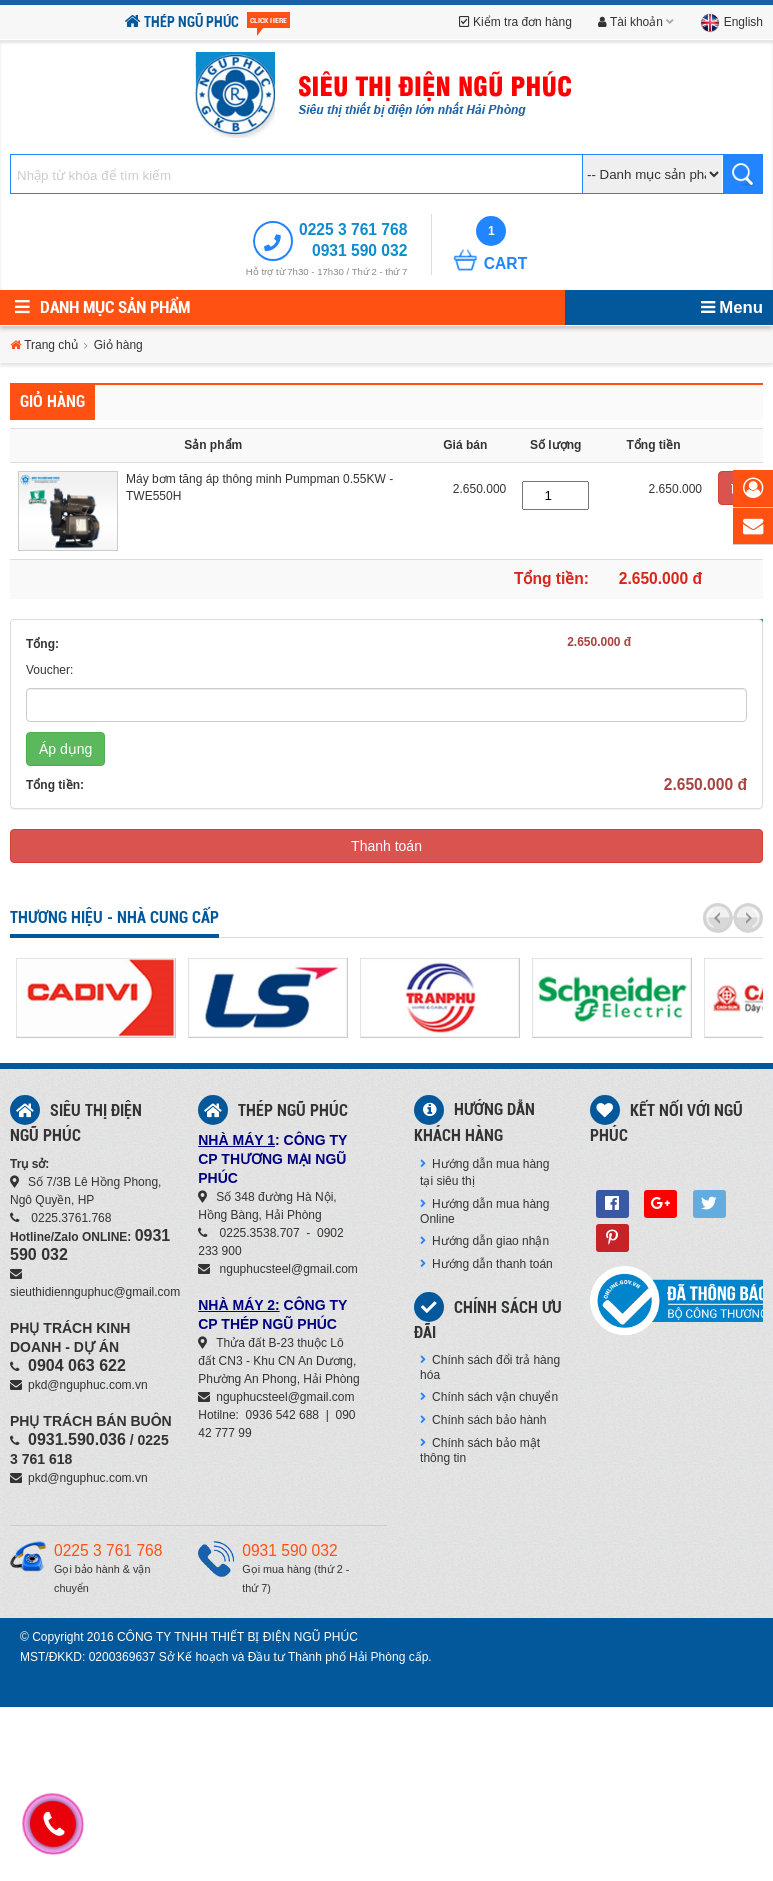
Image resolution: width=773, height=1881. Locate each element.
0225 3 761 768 (353, 229)
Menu (732, 307)
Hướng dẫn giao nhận (484, 1241)
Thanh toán (386, 846)
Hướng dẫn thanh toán (486, 1264)
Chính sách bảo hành (483, 1420)
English (731, 22)
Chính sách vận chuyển (489, 1397)
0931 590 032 (359, 250)
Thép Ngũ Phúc (207, 22)
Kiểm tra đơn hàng (515, 22)
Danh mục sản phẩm (102, 307)
